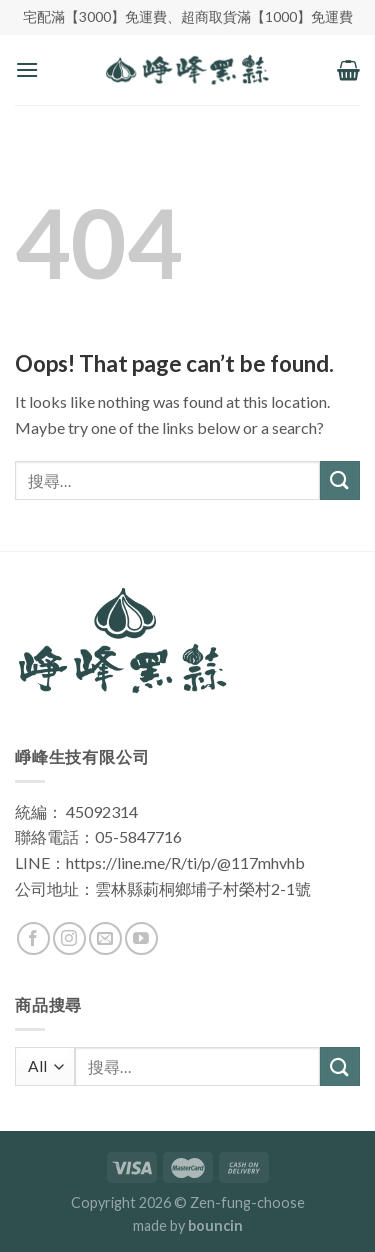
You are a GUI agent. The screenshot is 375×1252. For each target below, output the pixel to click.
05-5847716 (138, 836)
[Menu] (27, 69)
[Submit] (340, 480)
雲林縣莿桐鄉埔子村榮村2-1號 (203, 888)
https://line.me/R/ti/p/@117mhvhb (185, 862)
